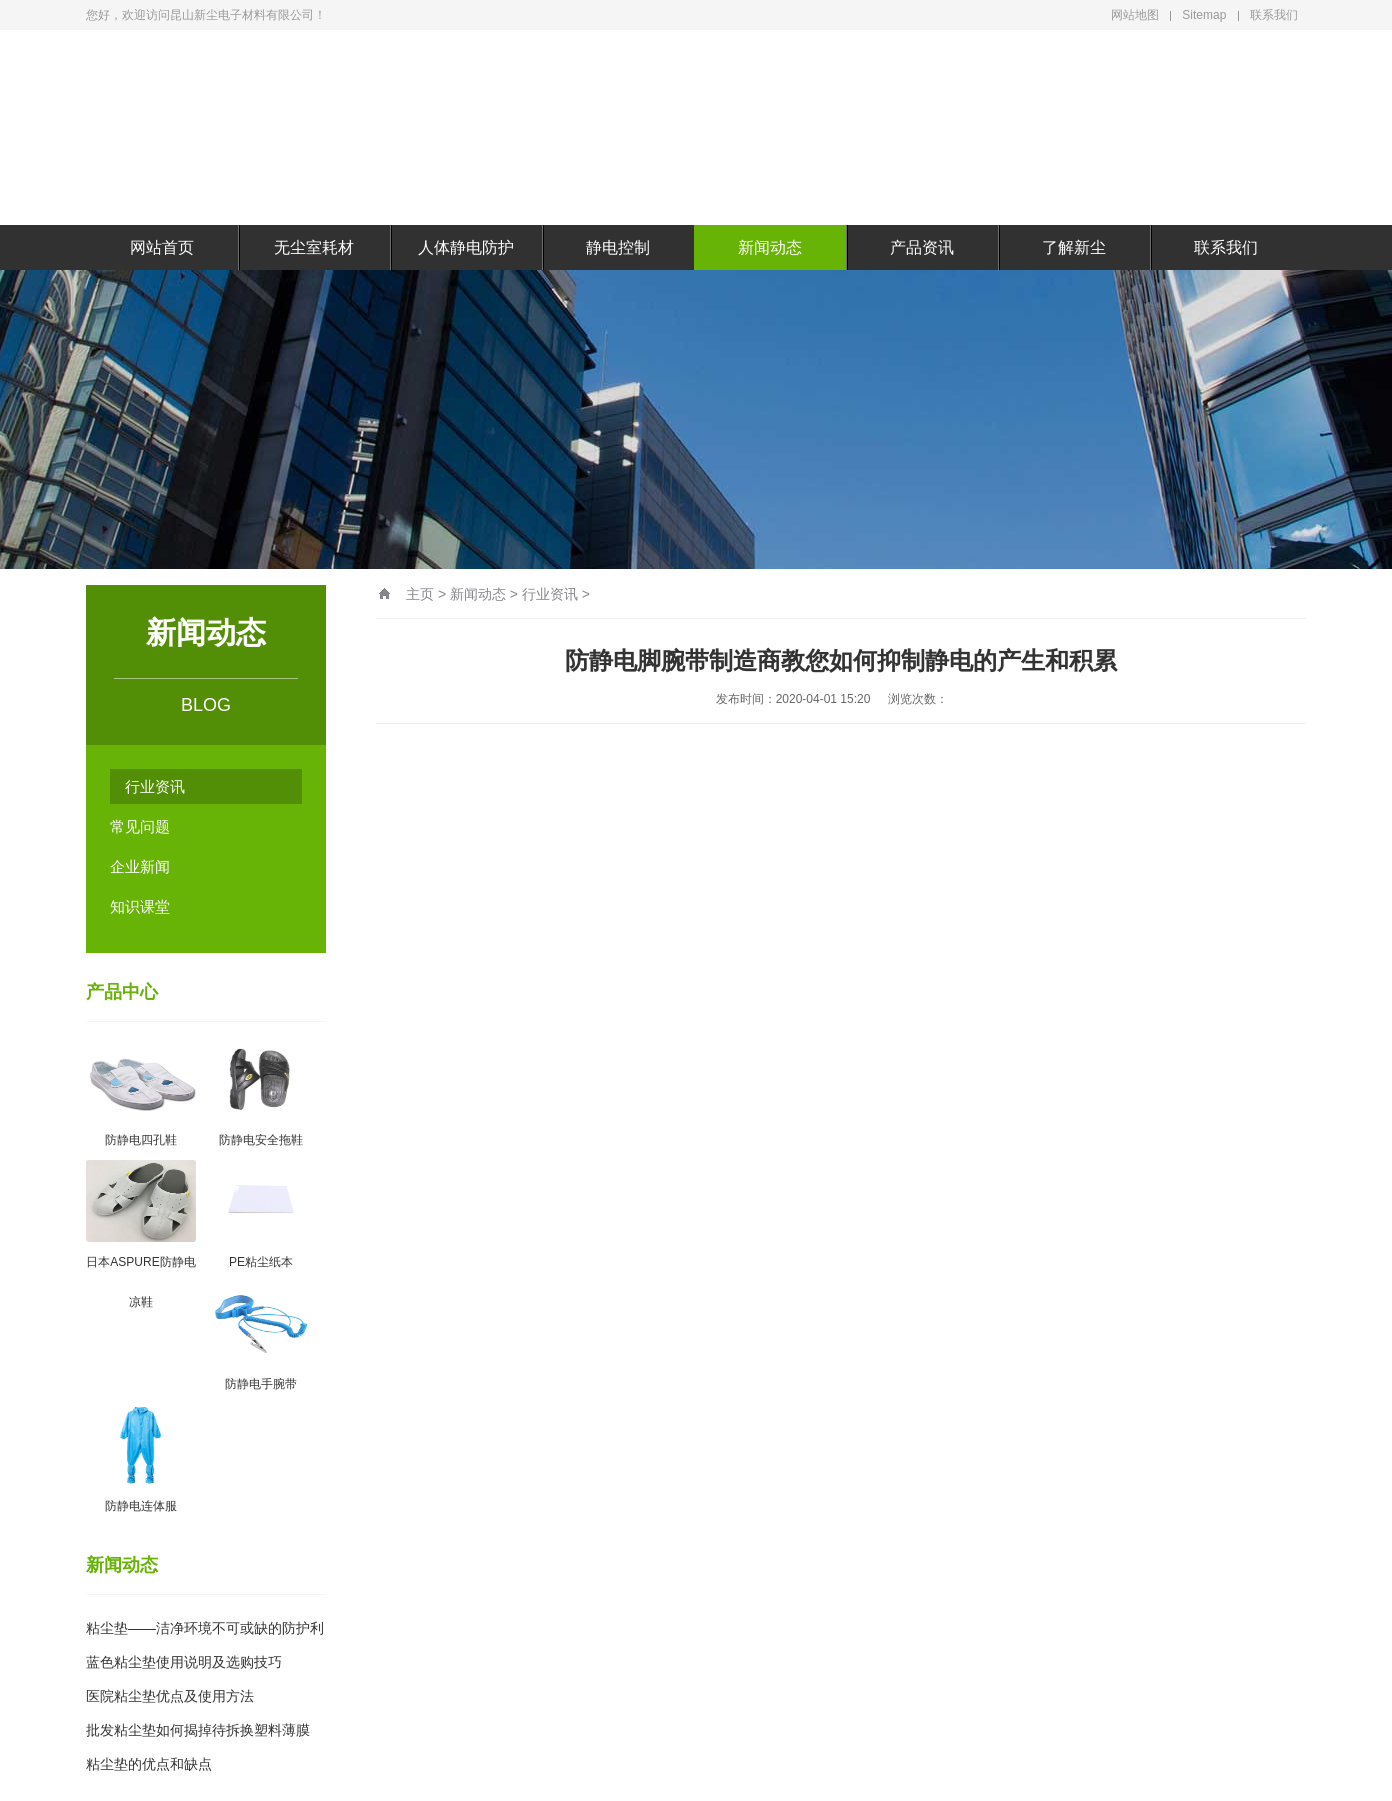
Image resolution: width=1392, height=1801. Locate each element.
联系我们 (1274, 15)
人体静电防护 (466, 247)
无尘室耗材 (314, 247)
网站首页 (162, 247)
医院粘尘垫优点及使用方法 (170, 1696)
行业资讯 (155, 786)
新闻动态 (770, 247)
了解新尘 (1074, 247)
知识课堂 (140, 906)
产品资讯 (922, 247)
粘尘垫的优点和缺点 (149, 1764)
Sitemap (1204, 15)
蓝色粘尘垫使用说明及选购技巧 (184, 1662)
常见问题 (140, 826)
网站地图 (1135, 15)
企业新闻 (140, 866)
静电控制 (618, 247)
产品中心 (122, 992)
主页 (420, 594)
